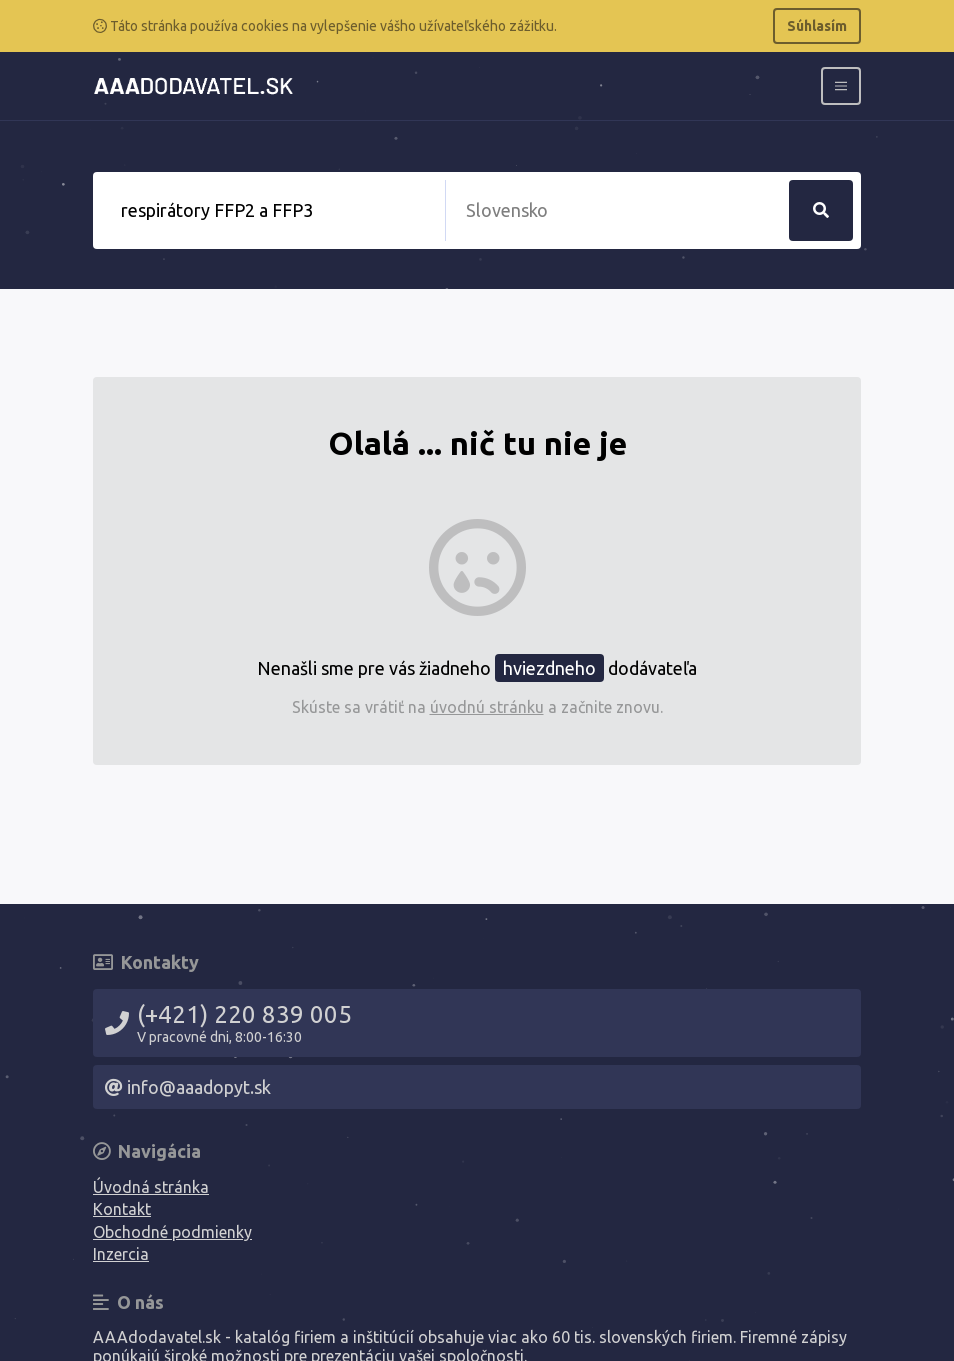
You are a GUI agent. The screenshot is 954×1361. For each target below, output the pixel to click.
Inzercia (121, 1254)
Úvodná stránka (151, 1187)
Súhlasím (817, 26)
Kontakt (122, 1209)
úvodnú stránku (487, 707)
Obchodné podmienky (172, 1232)
